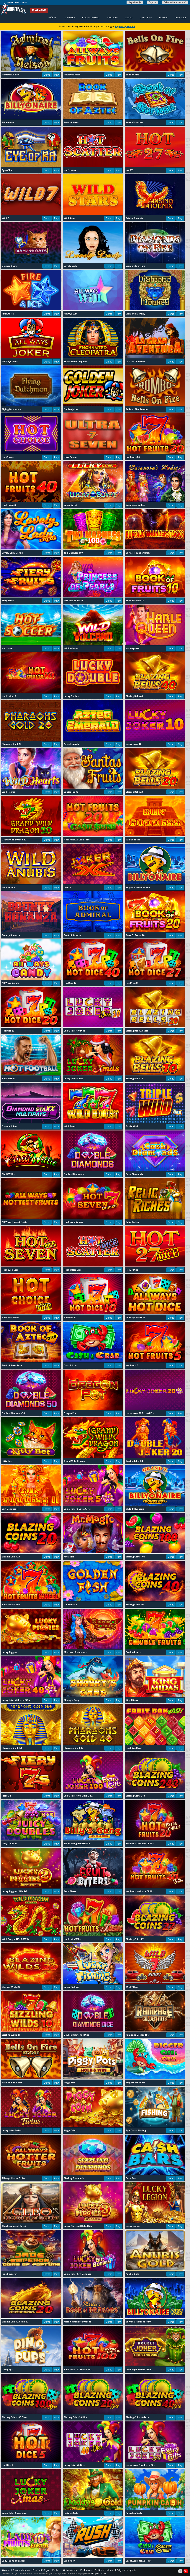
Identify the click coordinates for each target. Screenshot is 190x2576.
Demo (47, 74)
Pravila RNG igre (41, 2570)
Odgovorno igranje (126, 2570)
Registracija (134, 2)
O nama (6, 2570)
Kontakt (56, 2570)
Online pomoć (70, 2570)
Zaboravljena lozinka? (175, 2)
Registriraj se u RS (125, 26)
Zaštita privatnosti (104, 2570)
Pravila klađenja (21, 2570)
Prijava (152, 2)
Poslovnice (86, 2570)
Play (56, 74)
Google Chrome (98, 2573)
